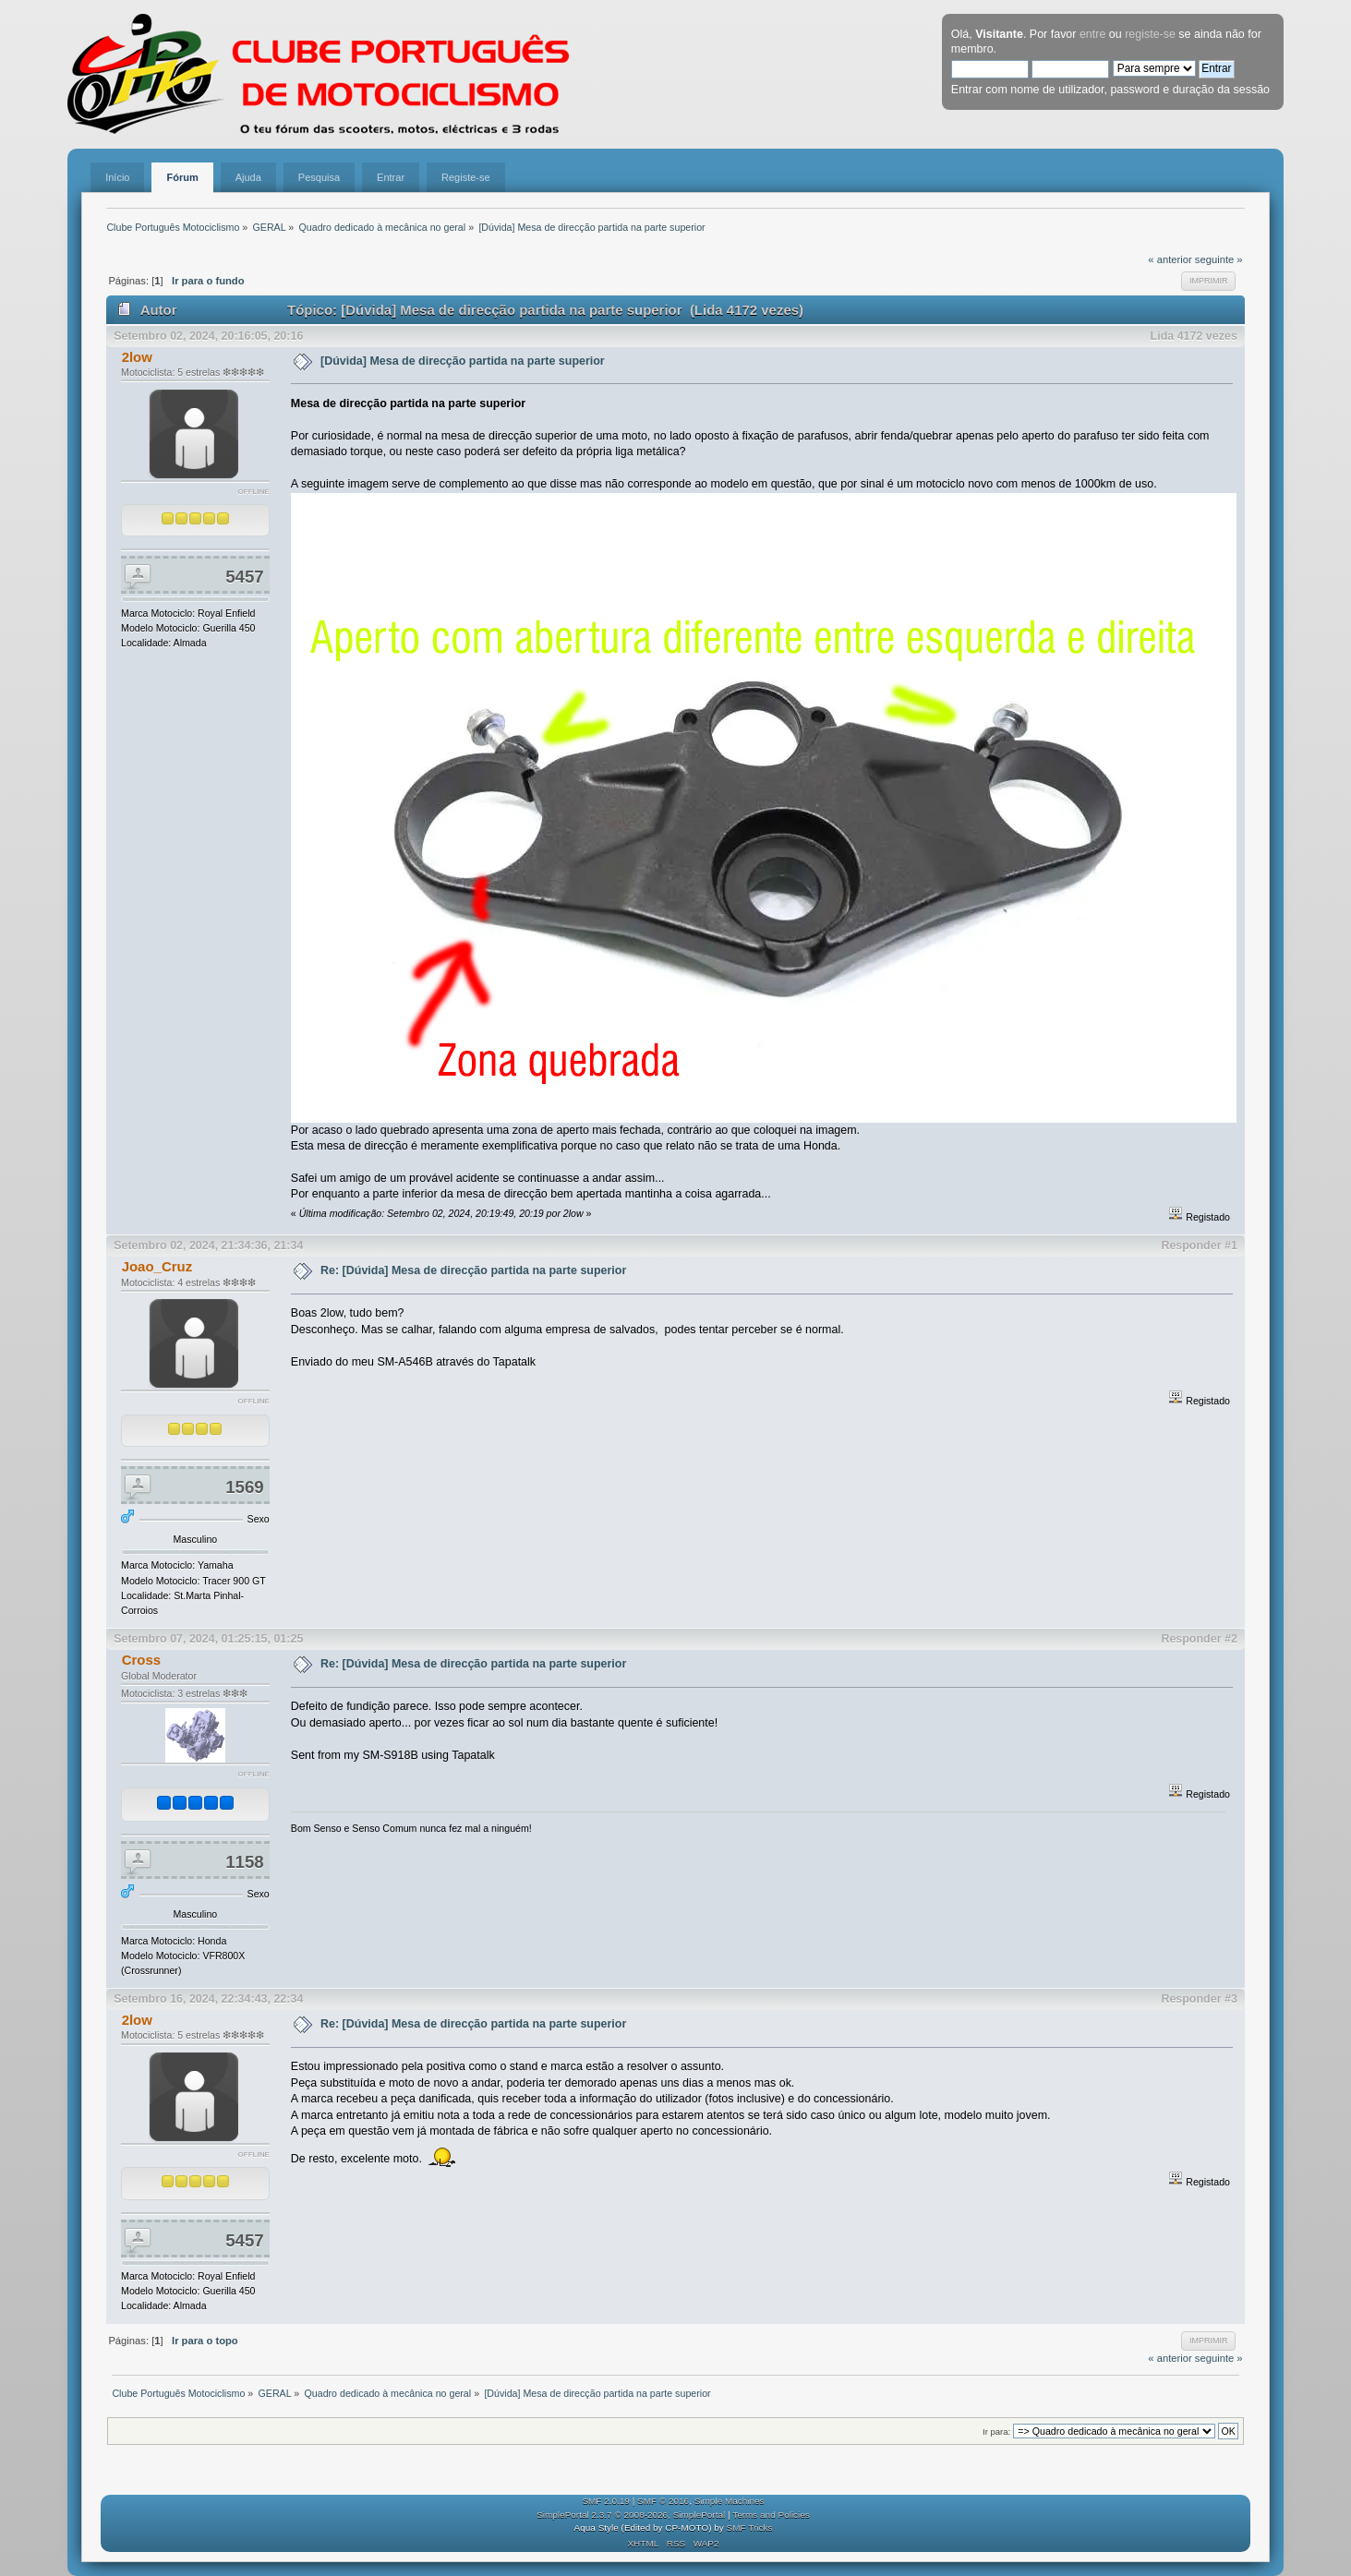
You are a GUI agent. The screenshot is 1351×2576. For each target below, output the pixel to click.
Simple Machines (729, 2501)
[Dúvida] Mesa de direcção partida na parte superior (462, 361)
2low (137, 357)
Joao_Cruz (157, 1266)
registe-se (1150, 34)
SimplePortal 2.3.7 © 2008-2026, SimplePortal (631, 2515)
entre (1092, 34)
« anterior (1169, 259)
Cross (141, 1659)
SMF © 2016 (663, 2501)
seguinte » (1219, 259)
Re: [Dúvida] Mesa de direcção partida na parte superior (473, 1270)
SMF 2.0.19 (606, 2501)
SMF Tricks (750, 2527)
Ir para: (996, 2431)
